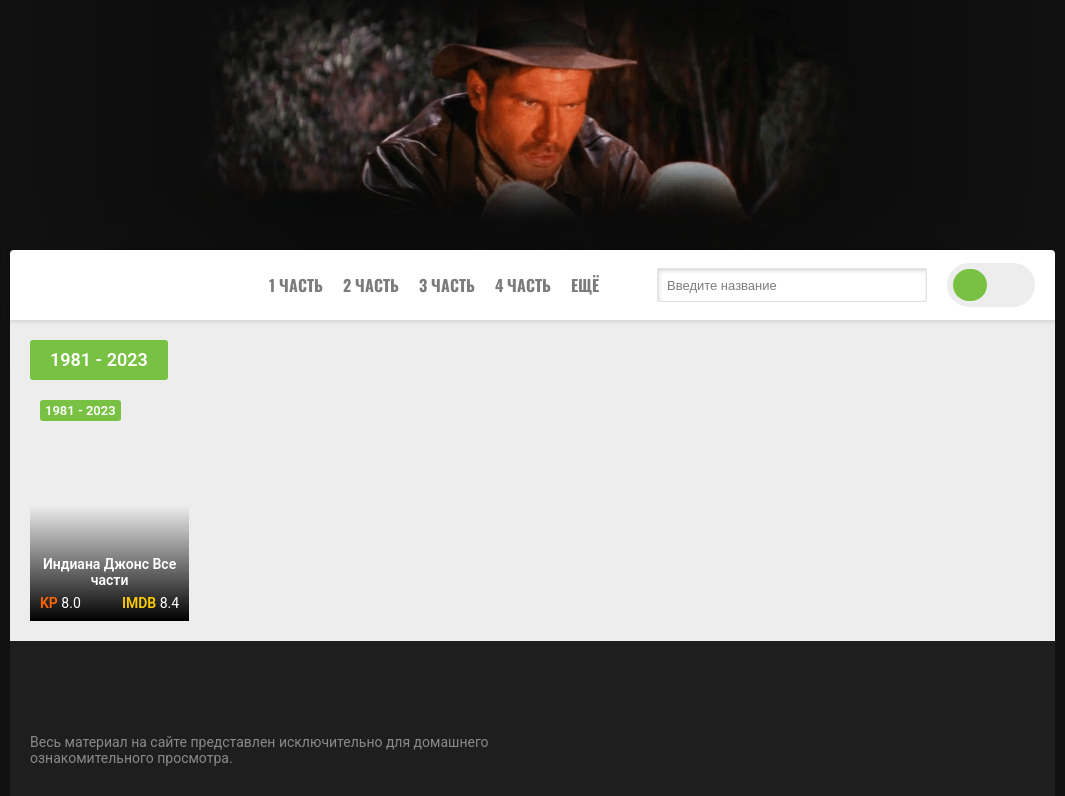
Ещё (585, 285)
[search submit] (907, 285)
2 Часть (371, 285)
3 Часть (447, 285)
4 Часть (523, 285)
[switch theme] (991, 285)
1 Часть (296, 285)
